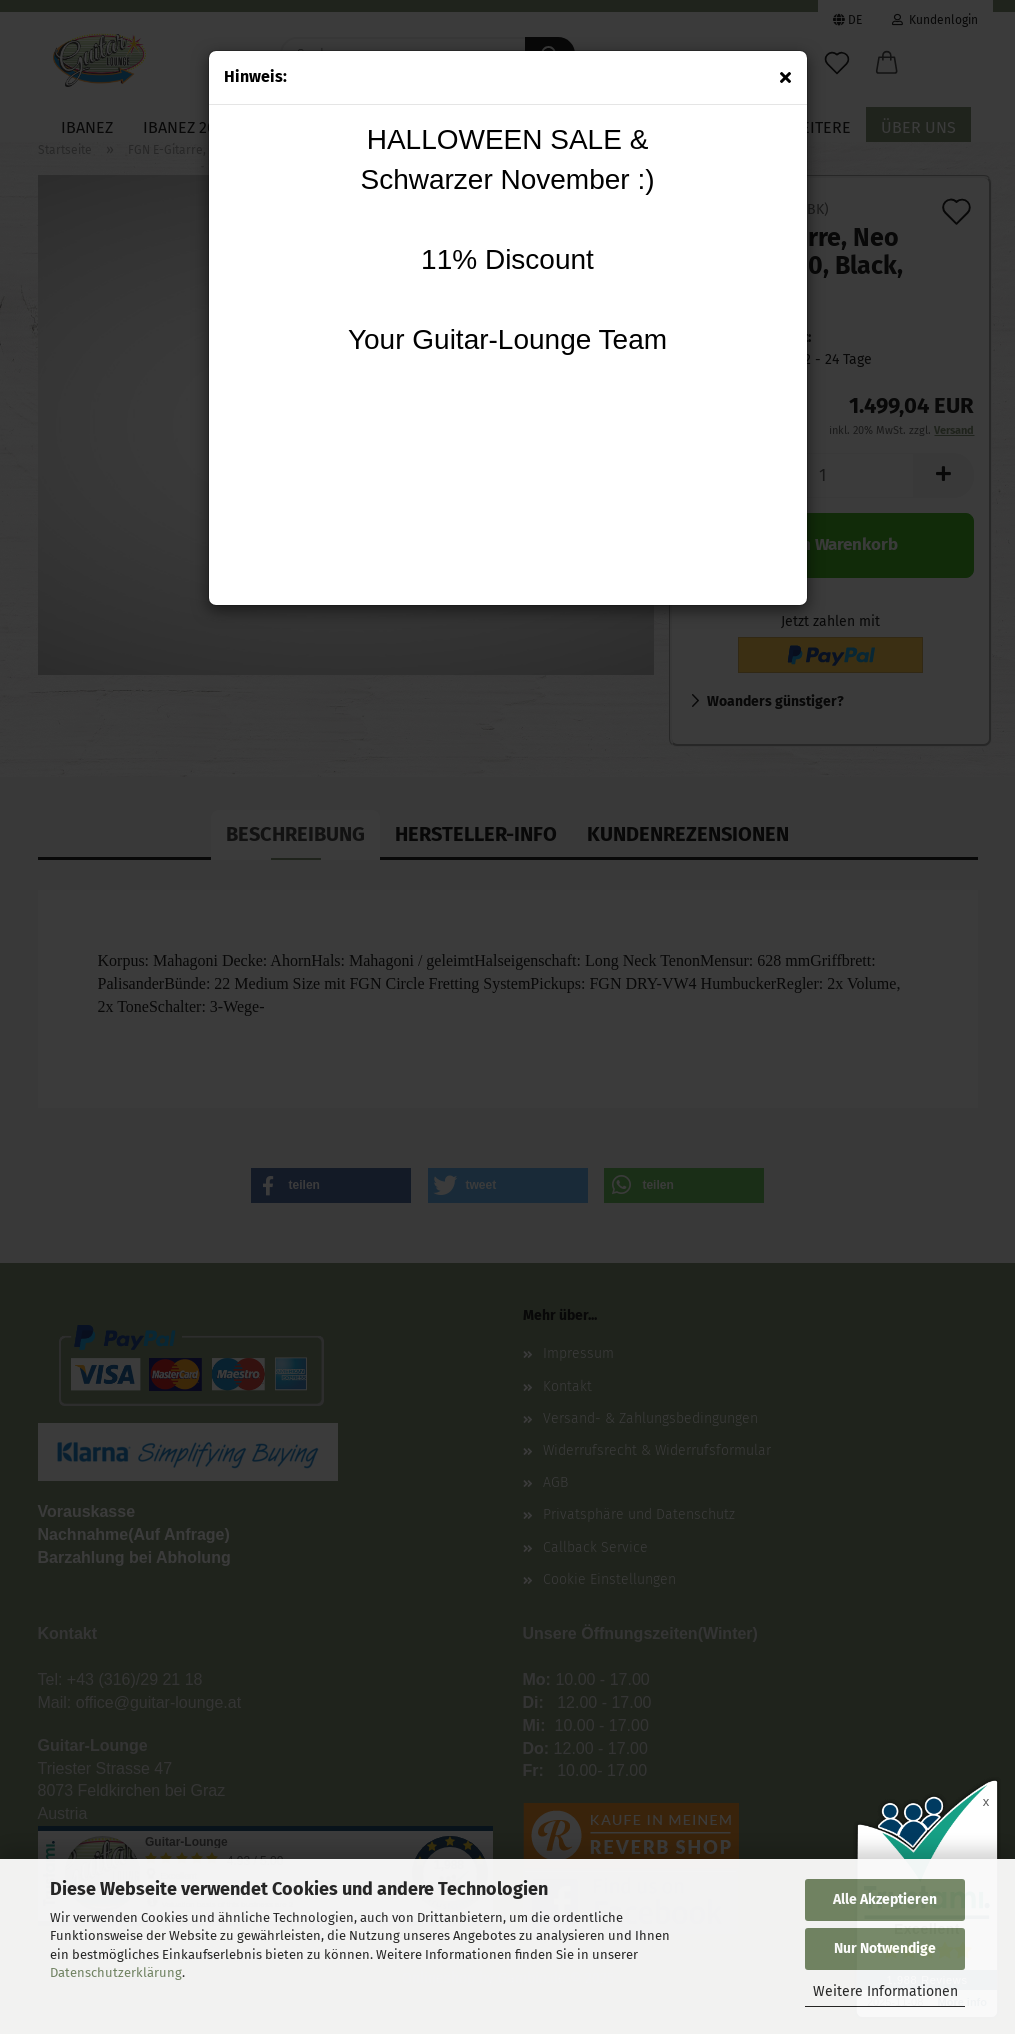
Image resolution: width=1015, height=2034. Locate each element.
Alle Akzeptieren (885, 1899)
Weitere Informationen (885, 1991)
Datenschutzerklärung (116, 1972)
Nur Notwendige (885, 1948)
